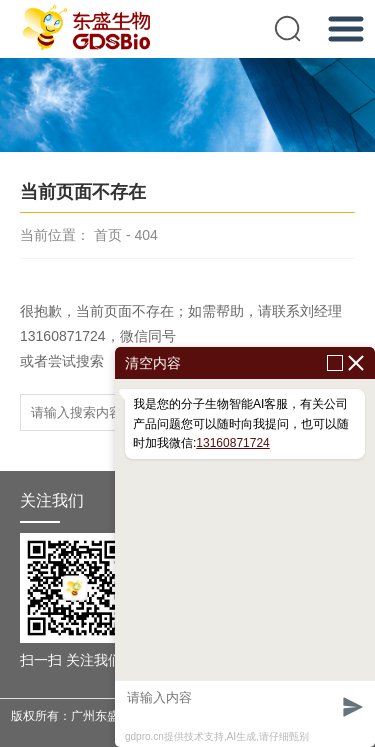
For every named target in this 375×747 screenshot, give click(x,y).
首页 (108, 235)
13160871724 (232, 443)
